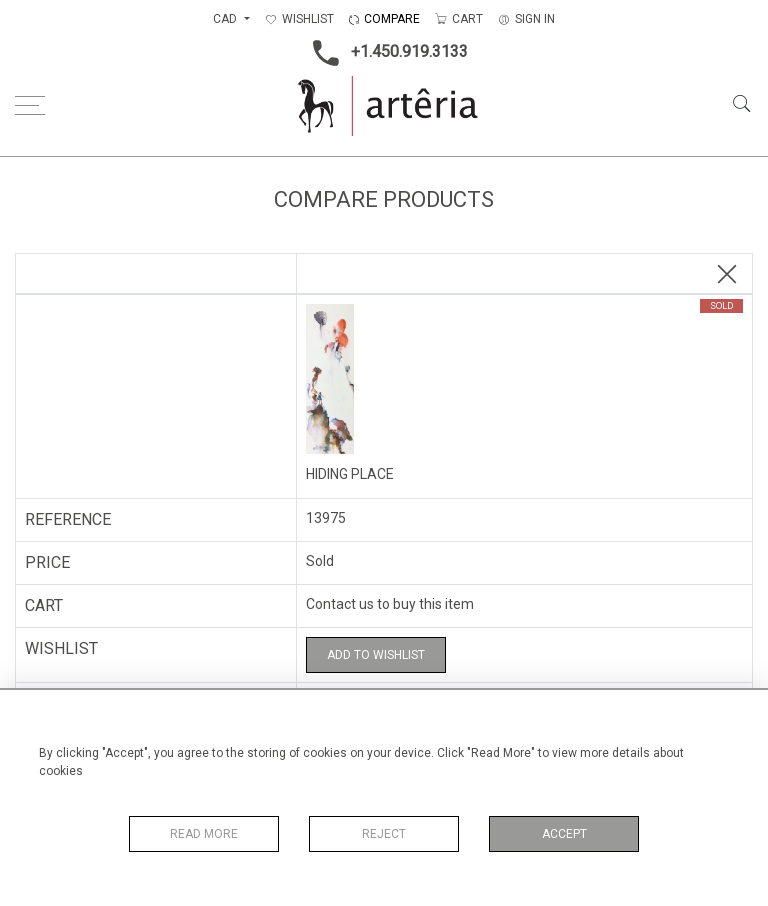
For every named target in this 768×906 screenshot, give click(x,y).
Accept (564, 834)
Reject (384, 834)
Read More (204, 834)
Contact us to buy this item (390, 604)
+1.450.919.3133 (384, 53)
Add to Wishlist (376, 655)
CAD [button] (226, 19)
